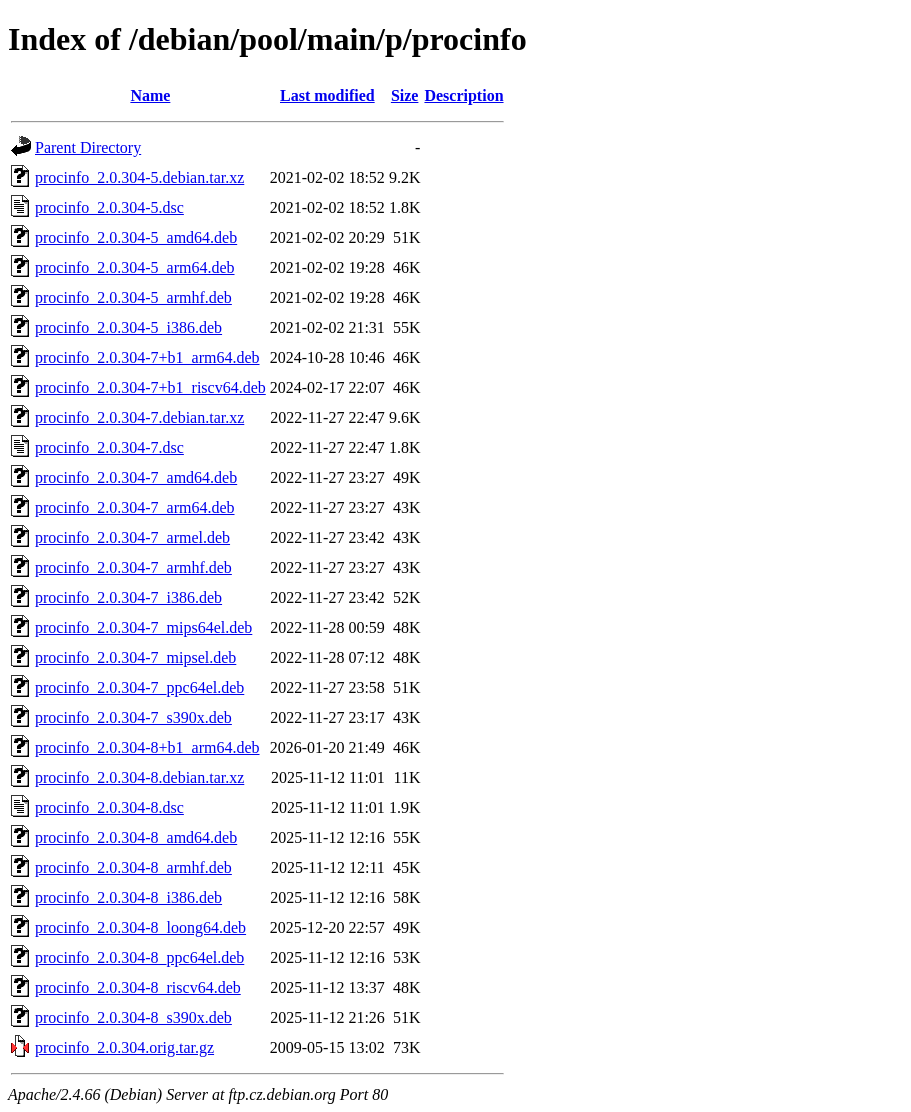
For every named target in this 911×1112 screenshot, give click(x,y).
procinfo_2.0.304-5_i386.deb (128, 327)
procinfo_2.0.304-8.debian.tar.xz (139, 777)
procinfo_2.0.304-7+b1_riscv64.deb (150, 387)
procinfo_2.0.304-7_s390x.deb (133, 717)
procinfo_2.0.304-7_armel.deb (132, 537)
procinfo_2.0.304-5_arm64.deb (135, 267)
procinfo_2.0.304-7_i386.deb (128, 597)
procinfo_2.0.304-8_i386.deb (128, 897)
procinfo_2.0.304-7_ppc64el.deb (139, 687)
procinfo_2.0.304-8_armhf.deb (133, 867)
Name (150, 95)
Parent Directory (88, 147)
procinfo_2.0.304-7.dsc (109, 447)
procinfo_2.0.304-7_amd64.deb (136, 477)
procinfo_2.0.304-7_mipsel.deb (135, 657)
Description (463, 95)
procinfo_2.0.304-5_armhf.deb (133, 297)
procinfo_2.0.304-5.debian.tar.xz (139, 177)
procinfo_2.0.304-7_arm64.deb (135, 507)
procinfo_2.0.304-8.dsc (109, 807)
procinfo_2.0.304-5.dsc (109, 207)
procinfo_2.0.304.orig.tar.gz (124, 1047)
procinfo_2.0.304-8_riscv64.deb (138, 987)
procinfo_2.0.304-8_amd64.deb (136, 837)
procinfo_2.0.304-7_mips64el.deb (143, 627)
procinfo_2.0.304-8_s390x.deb (133, 1017)
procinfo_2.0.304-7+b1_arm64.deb (147, 357)
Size (405, 95)
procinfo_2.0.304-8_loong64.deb (140, 927)
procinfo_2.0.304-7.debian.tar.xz (139, 417)
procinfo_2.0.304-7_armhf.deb (133, 567)
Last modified (327, 95)
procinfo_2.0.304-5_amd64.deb (136, 237)
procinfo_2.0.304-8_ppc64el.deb (139, 957)
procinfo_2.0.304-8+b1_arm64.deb (147, 747)
